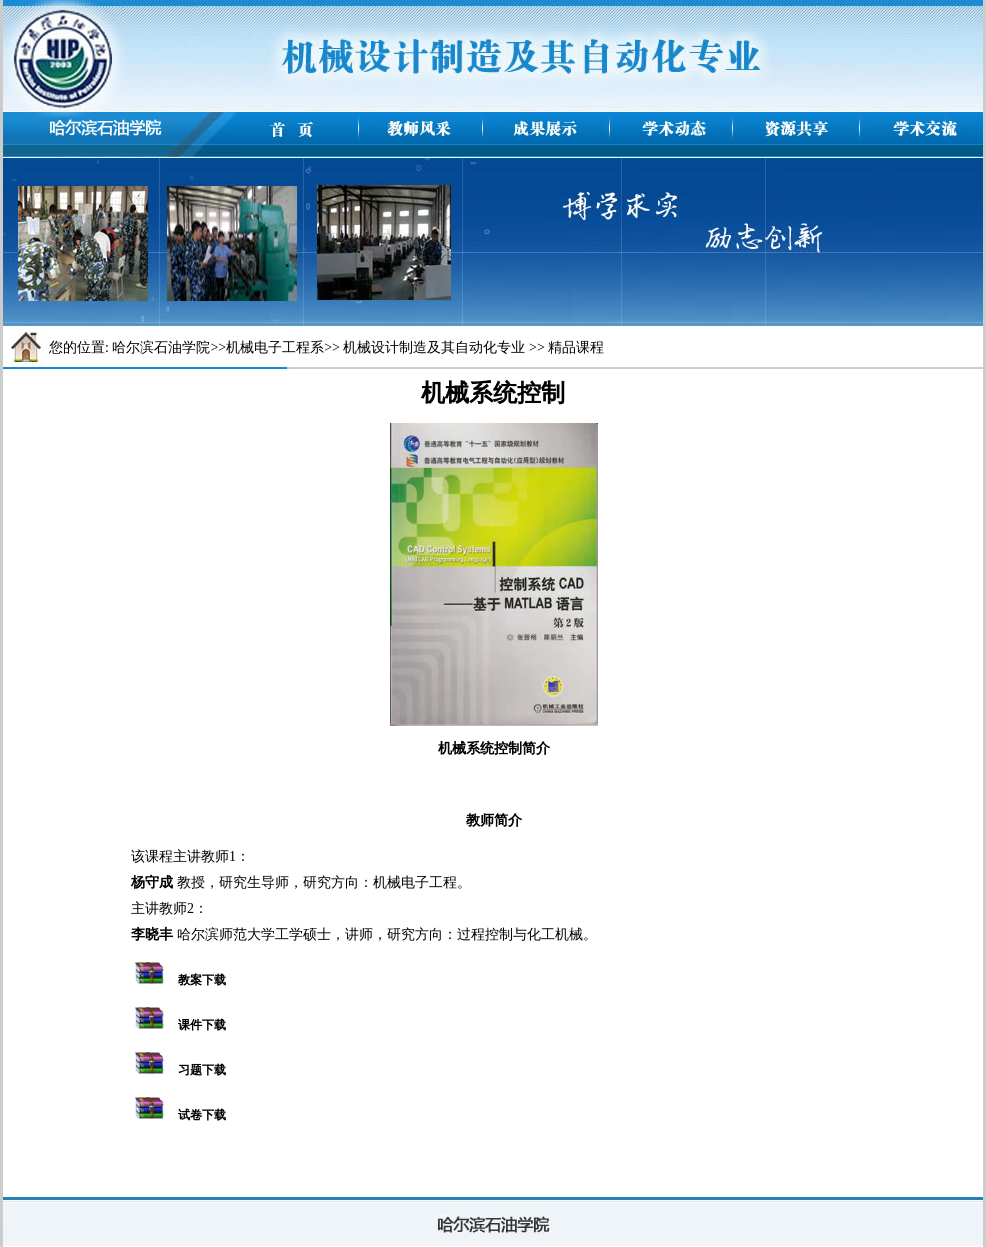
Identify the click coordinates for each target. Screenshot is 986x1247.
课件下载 (202, 1025)
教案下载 (202, 980)
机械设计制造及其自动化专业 (434, 347)
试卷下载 (202, 1115)
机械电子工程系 (275, 347)
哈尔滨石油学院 (161, 347)
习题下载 (202, 1070)
